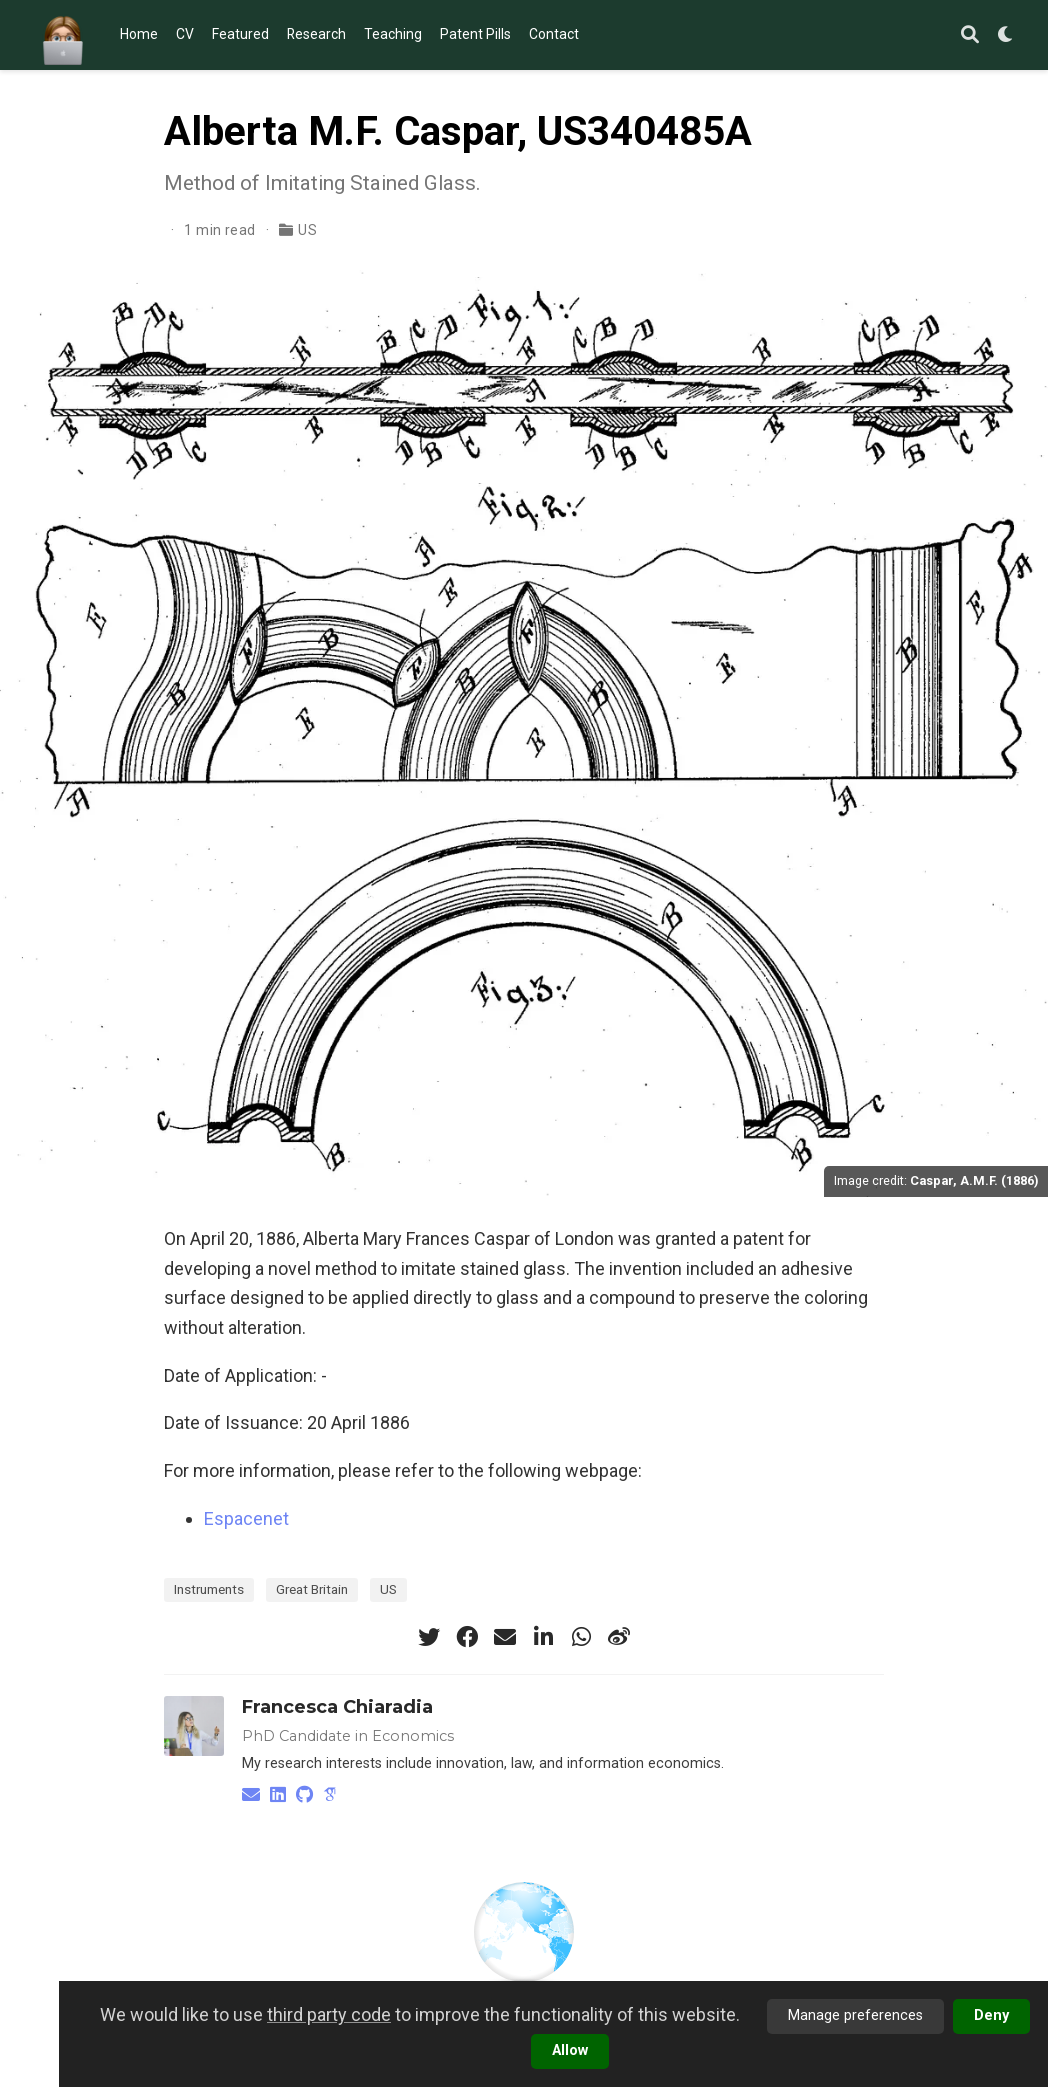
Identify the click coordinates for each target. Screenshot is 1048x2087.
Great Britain (312, 1589)
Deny (991, 2015)
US (307, 230)
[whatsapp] (581, 1637)
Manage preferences (855, 2015)
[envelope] (505, 1637)
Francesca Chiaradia (337, 1707)
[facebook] (467, 1637)
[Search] (970, 35)
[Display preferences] (1006, 35)
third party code (329, 2014)
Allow (570, 2050)
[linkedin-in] (543, 1637)
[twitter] (429, 1637)
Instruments (209, 1589)
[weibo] (619, 1637)
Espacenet (246, 1518)
